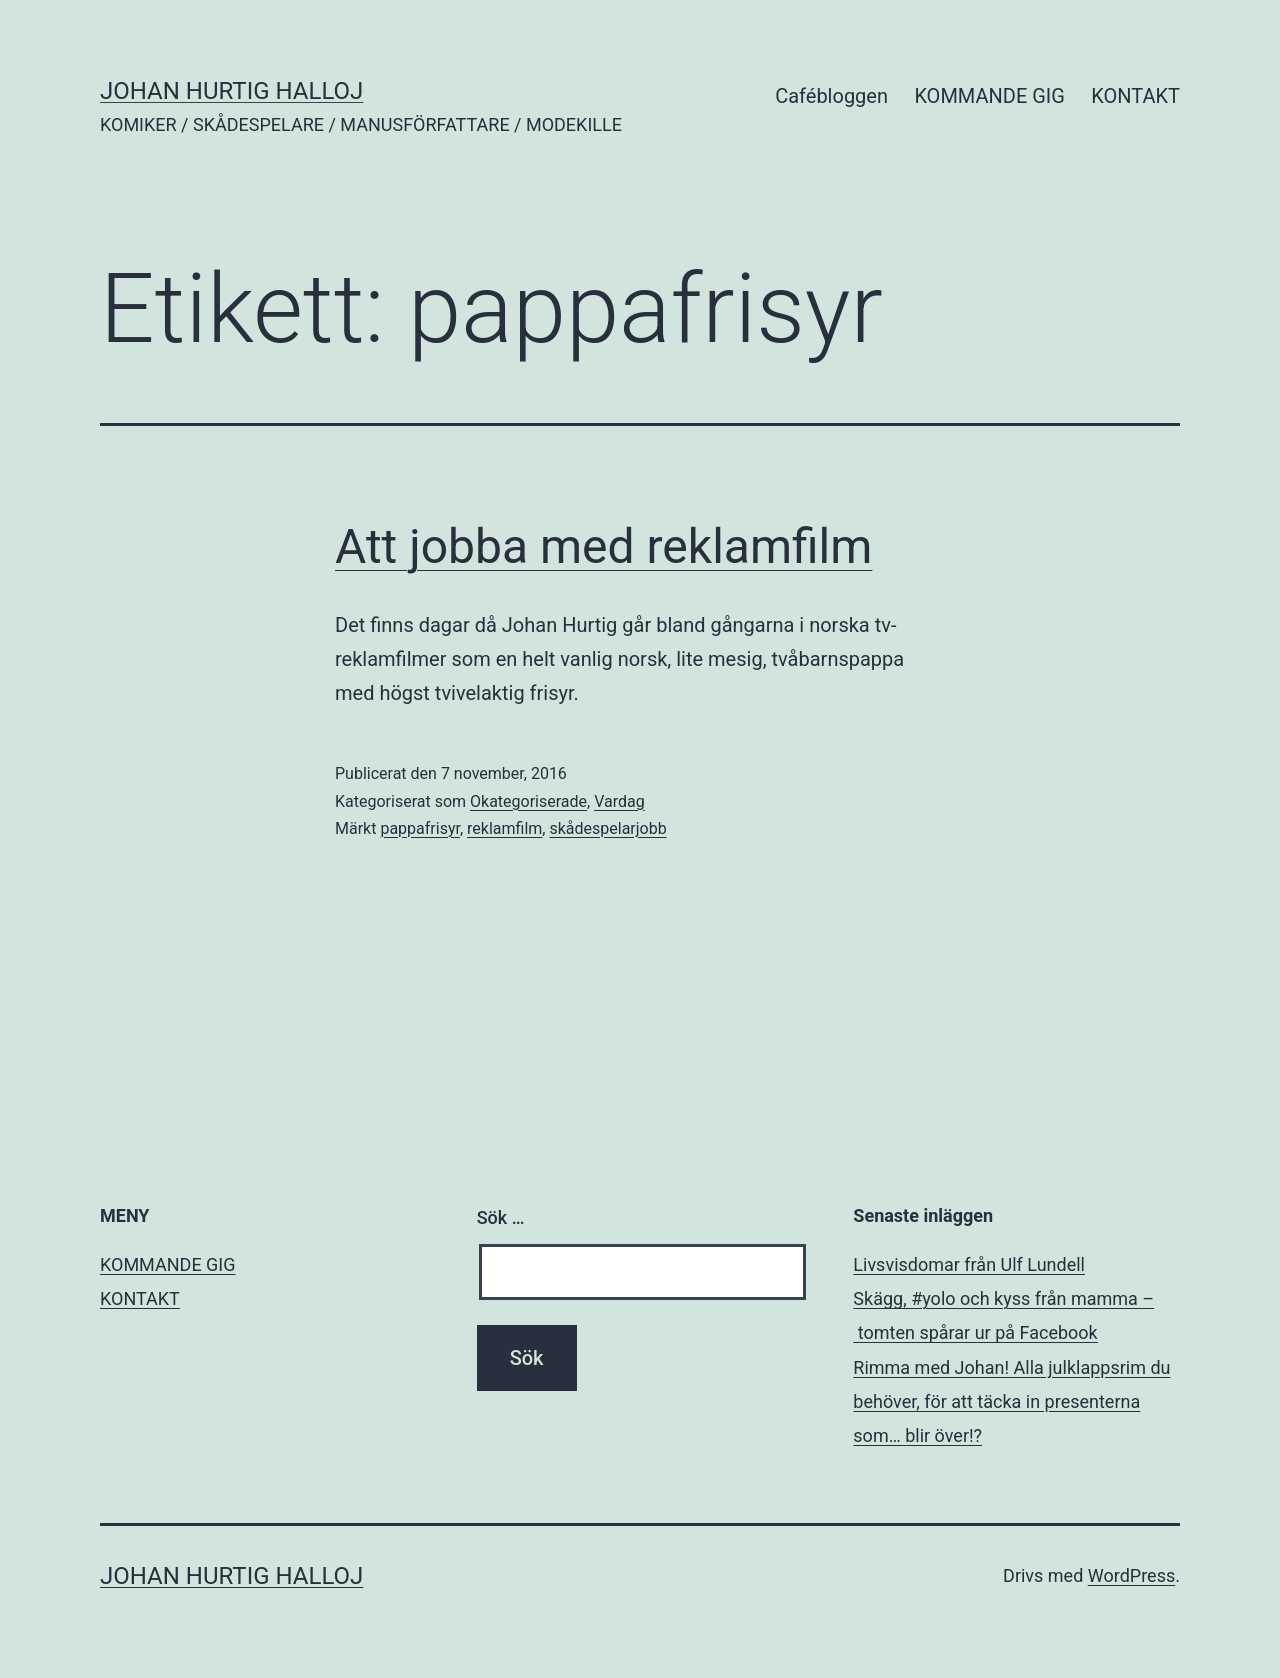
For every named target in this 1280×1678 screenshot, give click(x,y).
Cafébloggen (831, 96)
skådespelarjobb (607, 828)
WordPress (1131, 1575)
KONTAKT (1135, 96)
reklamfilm (504, 828)
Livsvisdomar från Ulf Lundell (969, 1264)
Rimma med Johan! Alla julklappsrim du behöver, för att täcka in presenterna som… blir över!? (1011, 1401)
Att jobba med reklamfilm (603, 546)
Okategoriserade (528, 801)
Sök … (501, 1217)
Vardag (619, 801)
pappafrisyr (420, 828)
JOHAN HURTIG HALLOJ (231, 91)
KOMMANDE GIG (989, 96)
